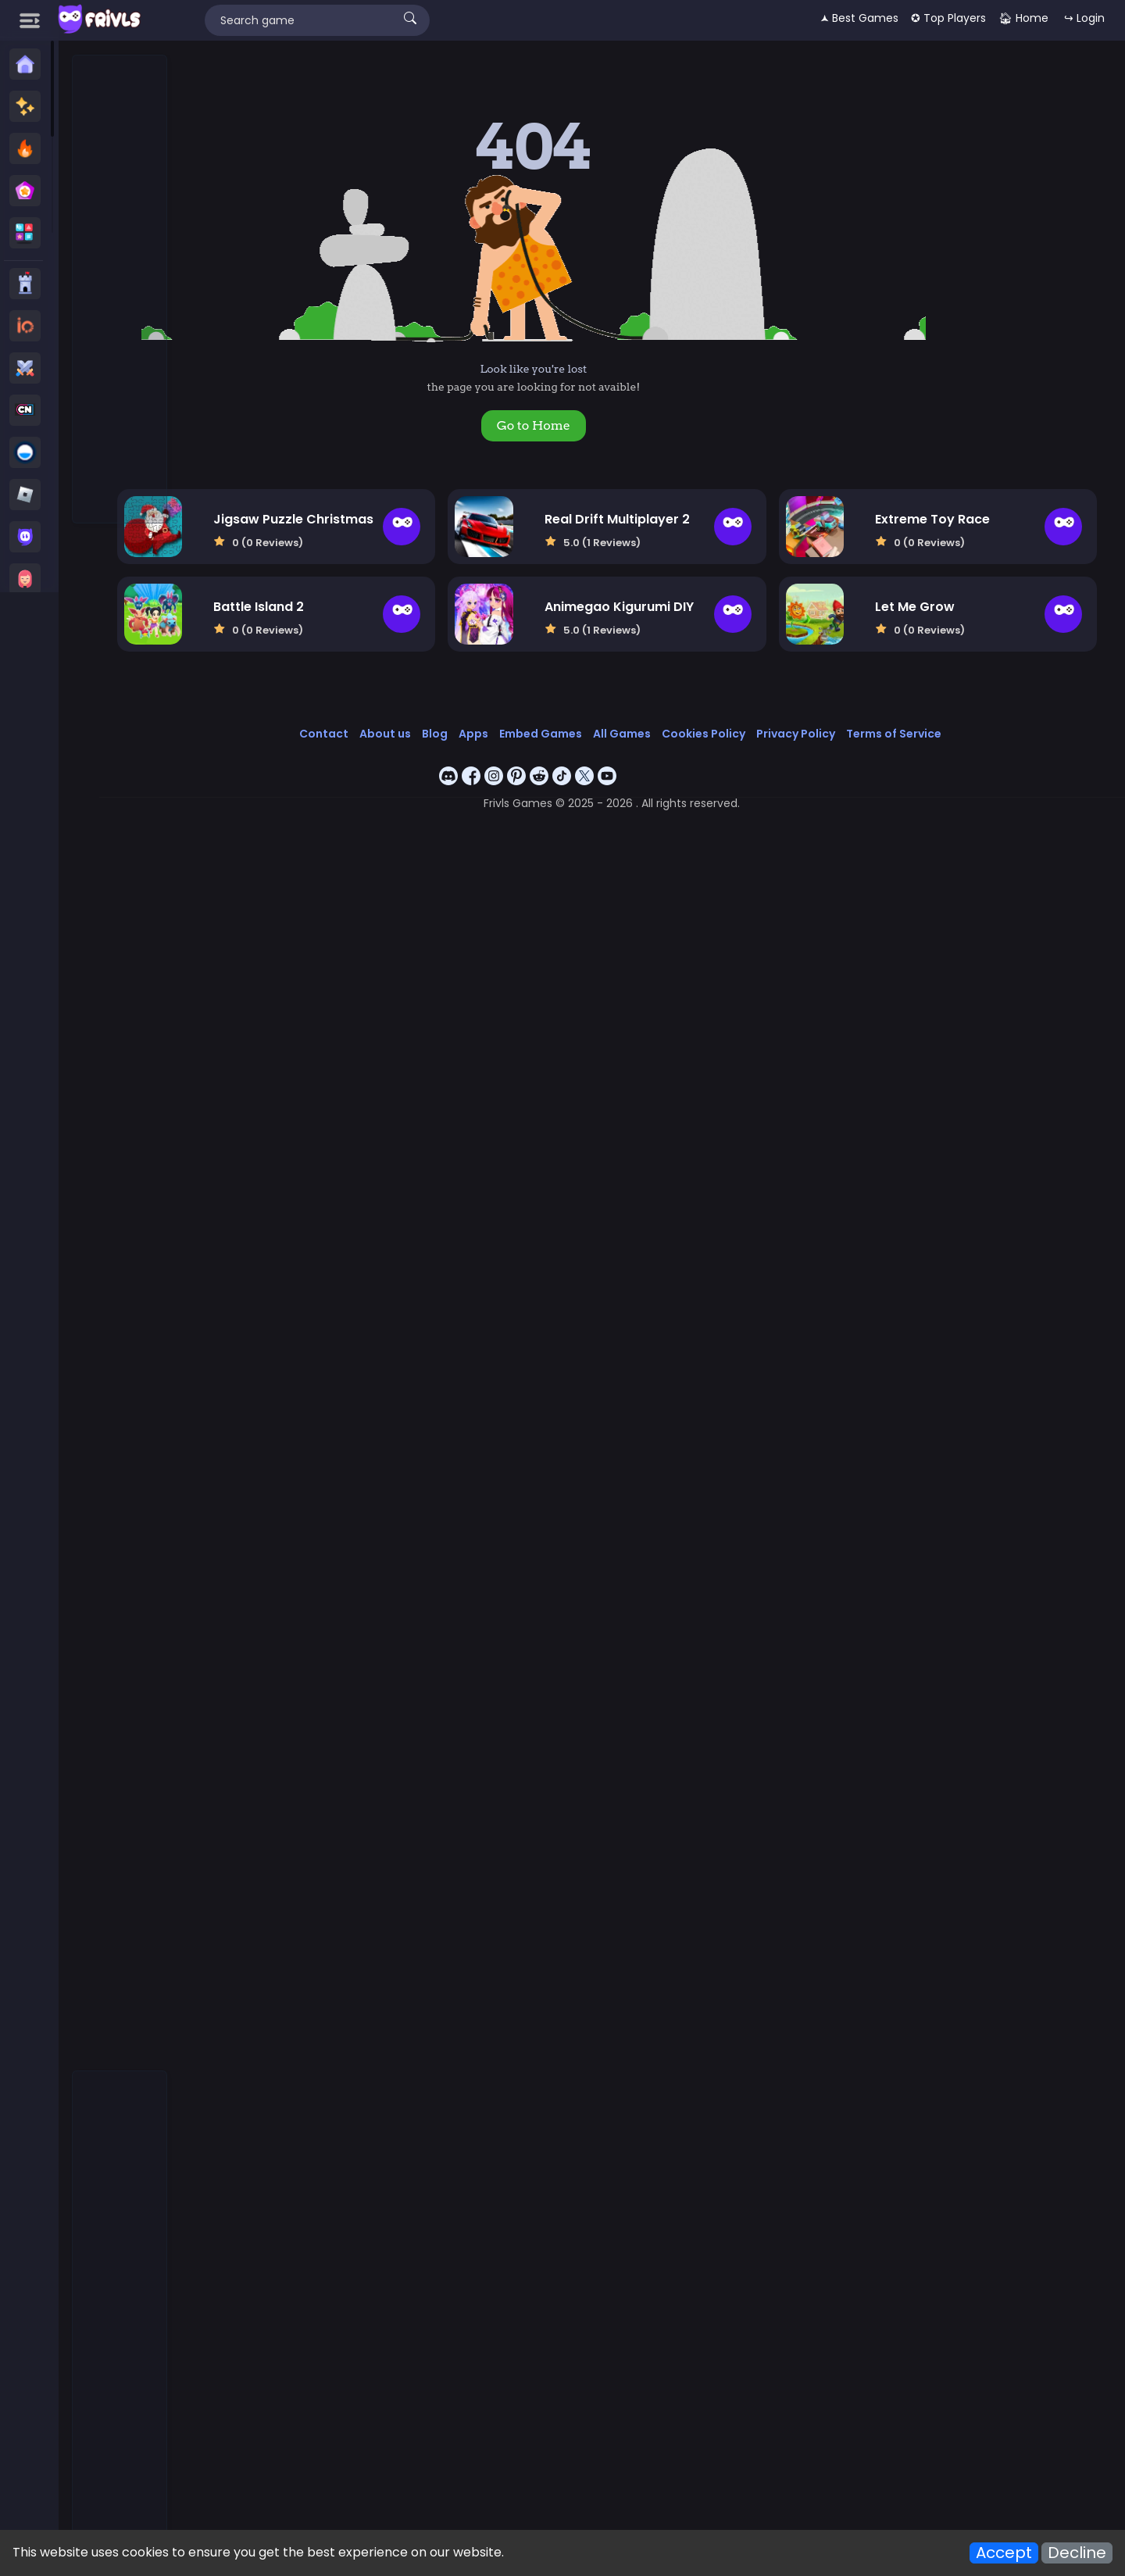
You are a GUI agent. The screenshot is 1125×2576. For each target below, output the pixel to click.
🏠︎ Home (1023, 18)
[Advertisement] (120, 289)
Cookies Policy (740, 723)
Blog (471, 723)
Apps (510, 723)
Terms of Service (930, 723)
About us (422, 723)
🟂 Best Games (859, 18)
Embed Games (577, 723)
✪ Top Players (948, 18)
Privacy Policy (832, 723)
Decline (1077, 2552)
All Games (659, 723)
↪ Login (1084, 18)
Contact (360, 723)
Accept (1004, 2552)
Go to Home (575, 425)
